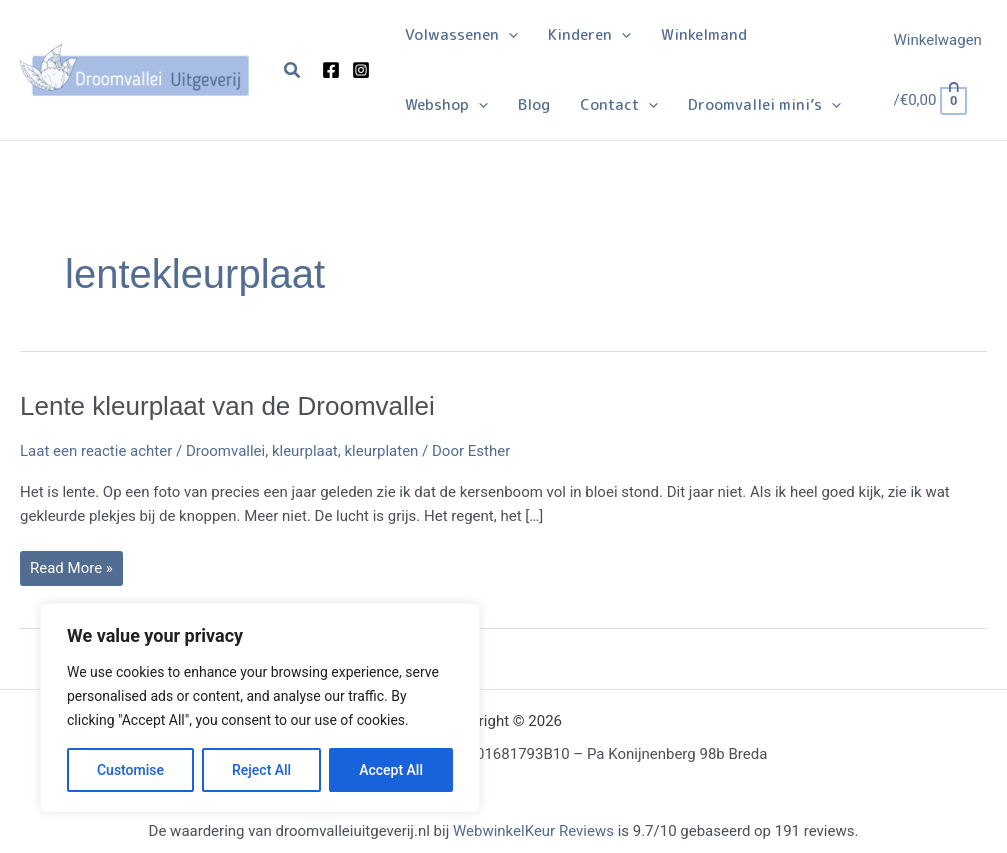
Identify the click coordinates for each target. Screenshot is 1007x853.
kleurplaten (381, 451)
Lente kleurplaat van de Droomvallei (227, 406)
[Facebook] (331, 70)
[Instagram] (361, 70)
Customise (130, 770)
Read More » (71, 572)
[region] (260, 708)
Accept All (391, 770)
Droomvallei (225, 451)
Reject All (261, 770)
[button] (293, 70)
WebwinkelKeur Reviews (533, 831)
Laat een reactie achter (96, 451)
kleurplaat (305, 451)
